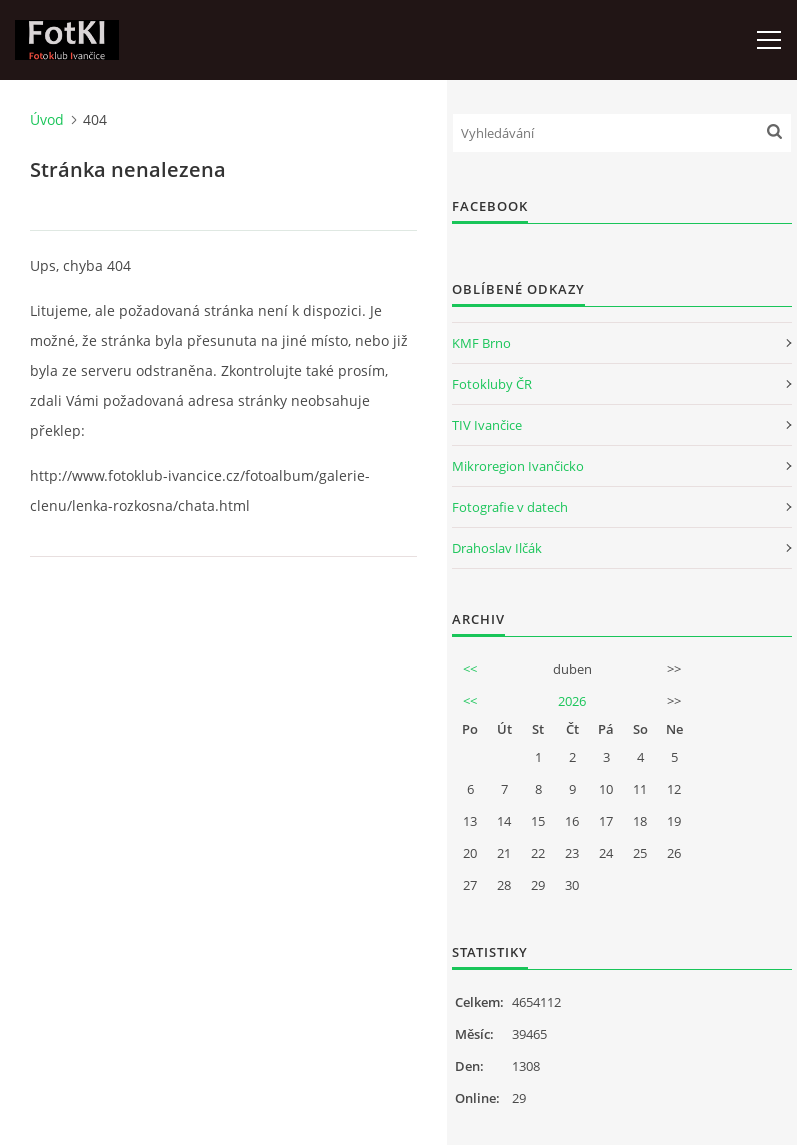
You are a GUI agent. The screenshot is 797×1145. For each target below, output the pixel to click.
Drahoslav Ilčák (497, 548)
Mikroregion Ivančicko (518, 466)
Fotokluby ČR (492, 384)
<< (470, 669)
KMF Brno (481, 343)
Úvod (47, 119)
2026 (572, 701)
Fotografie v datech (510, 507)
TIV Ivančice (487, 425)
